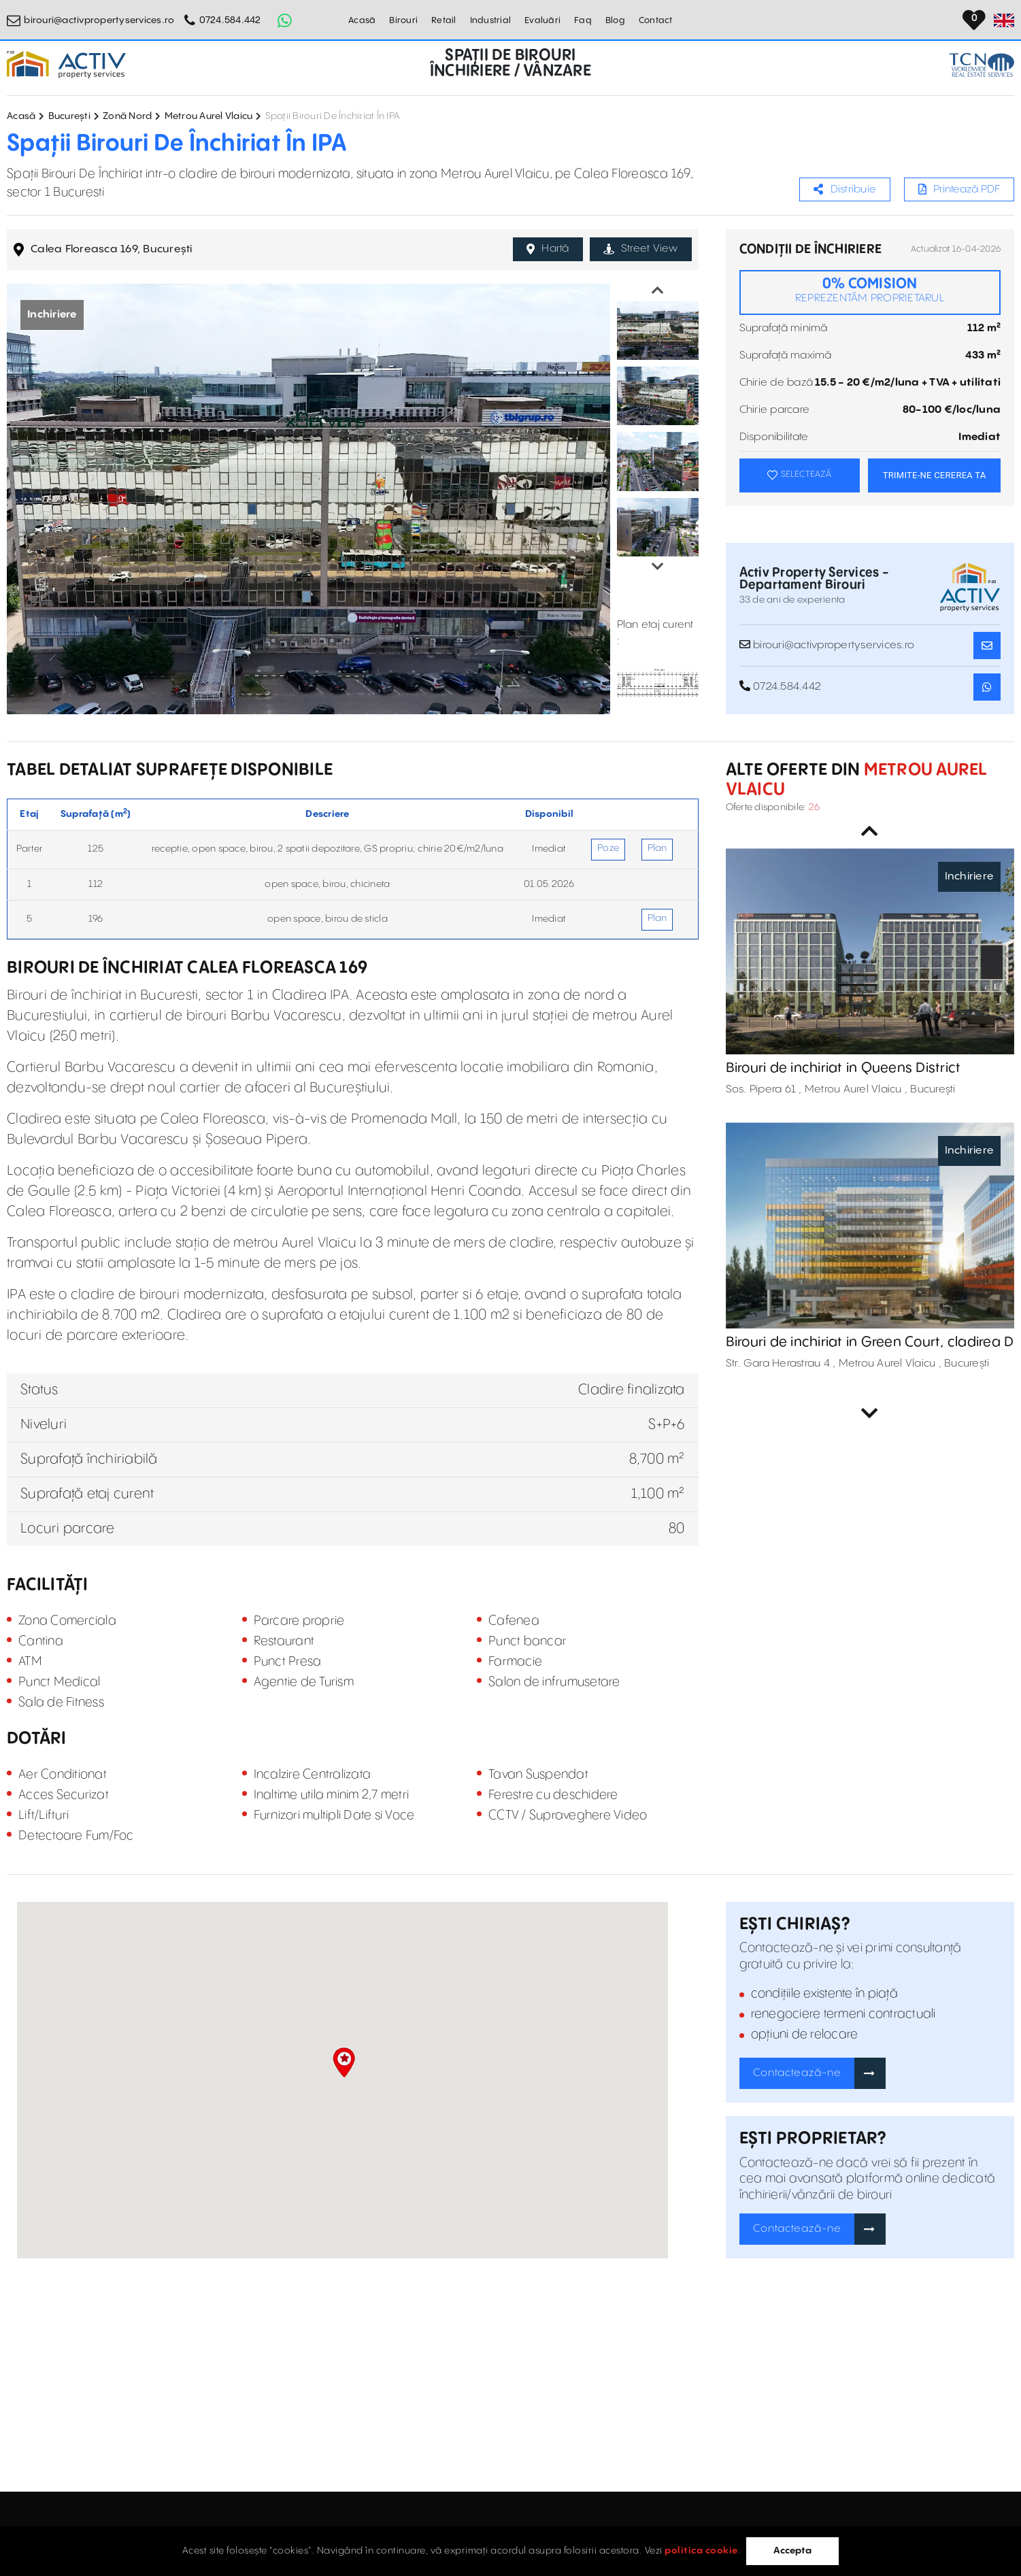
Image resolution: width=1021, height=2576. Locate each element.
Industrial (491, 20)
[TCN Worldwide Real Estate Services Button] (982, 65)
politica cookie (701, 2551)
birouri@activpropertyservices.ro (99, 20)
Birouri (403, 20)
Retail (443, 20)
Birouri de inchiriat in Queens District (843, 1068)
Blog (615, 20)
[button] (344, 2062)
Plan (657, 848)
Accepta (792, 2551)
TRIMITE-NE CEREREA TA (934, 475)
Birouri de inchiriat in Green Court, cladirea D (870, 1342)
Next (658, 566)
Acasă (361, 20)
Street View (640, 249)
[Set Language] (1004, 20)
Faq (583, 20)
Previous (658, 290)
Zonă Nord (127, 116)
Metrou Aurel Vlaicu (209, 116)
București (69, 116)
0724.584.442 (230, 20)
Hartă (547, 249)
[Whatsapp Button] (285, 20)
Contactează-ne (797, 2073)
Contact (656, 20)
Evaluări (542, 20)
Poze (608, 848)
